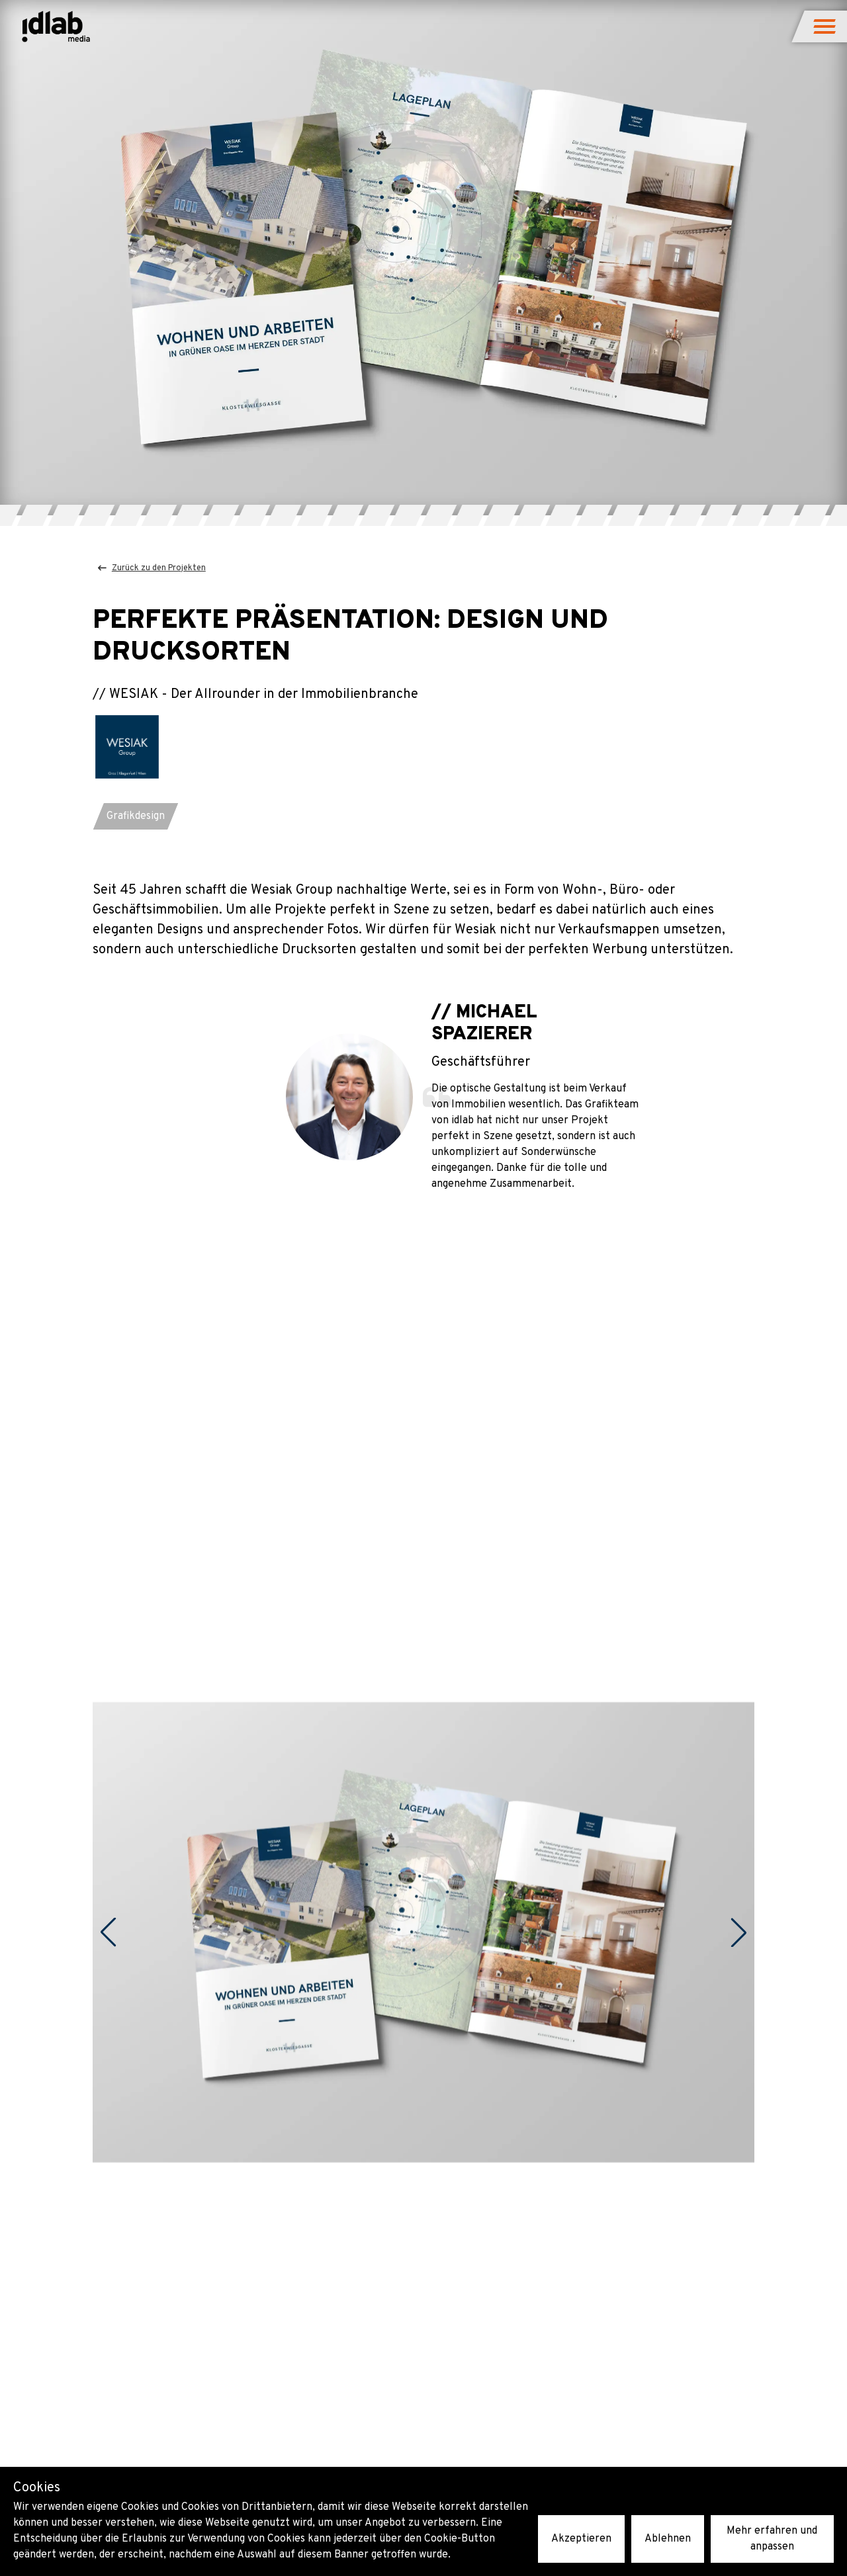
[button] (826, 26)
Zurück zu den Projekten (152, 568)
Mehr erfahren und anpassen (772, 2539)
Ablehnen (668, 2539)
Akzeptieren (581, 2539)
